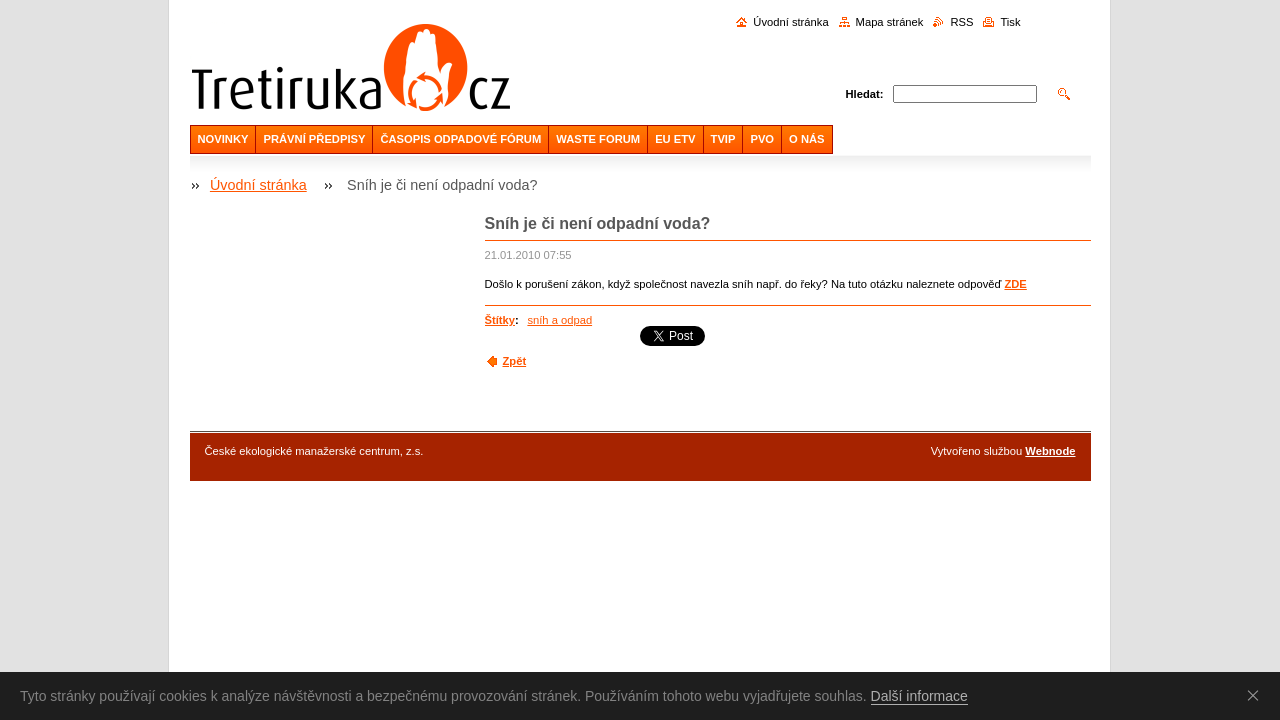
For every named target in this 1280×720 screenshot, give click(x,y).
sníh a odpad (559, 320)
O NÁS (806, 139)
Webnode (1050, 451)
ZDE (1015, 284)
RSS (961, 22)
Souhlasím (1257, 695)
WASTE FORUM (598, 139)
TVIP (723, 139)
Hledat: (865, 94)
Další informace (919, 696)
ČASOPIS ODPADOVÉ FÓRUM (460, 139)
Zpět (515, 361)
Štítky (500, 320)
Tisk (1010, 22)
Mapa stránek (890, 22)
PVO (762, 139)
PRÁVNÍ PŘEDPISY (314, 139)
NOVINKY (223, 139)
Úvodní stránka (790, 22)
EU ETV (675, 139)
